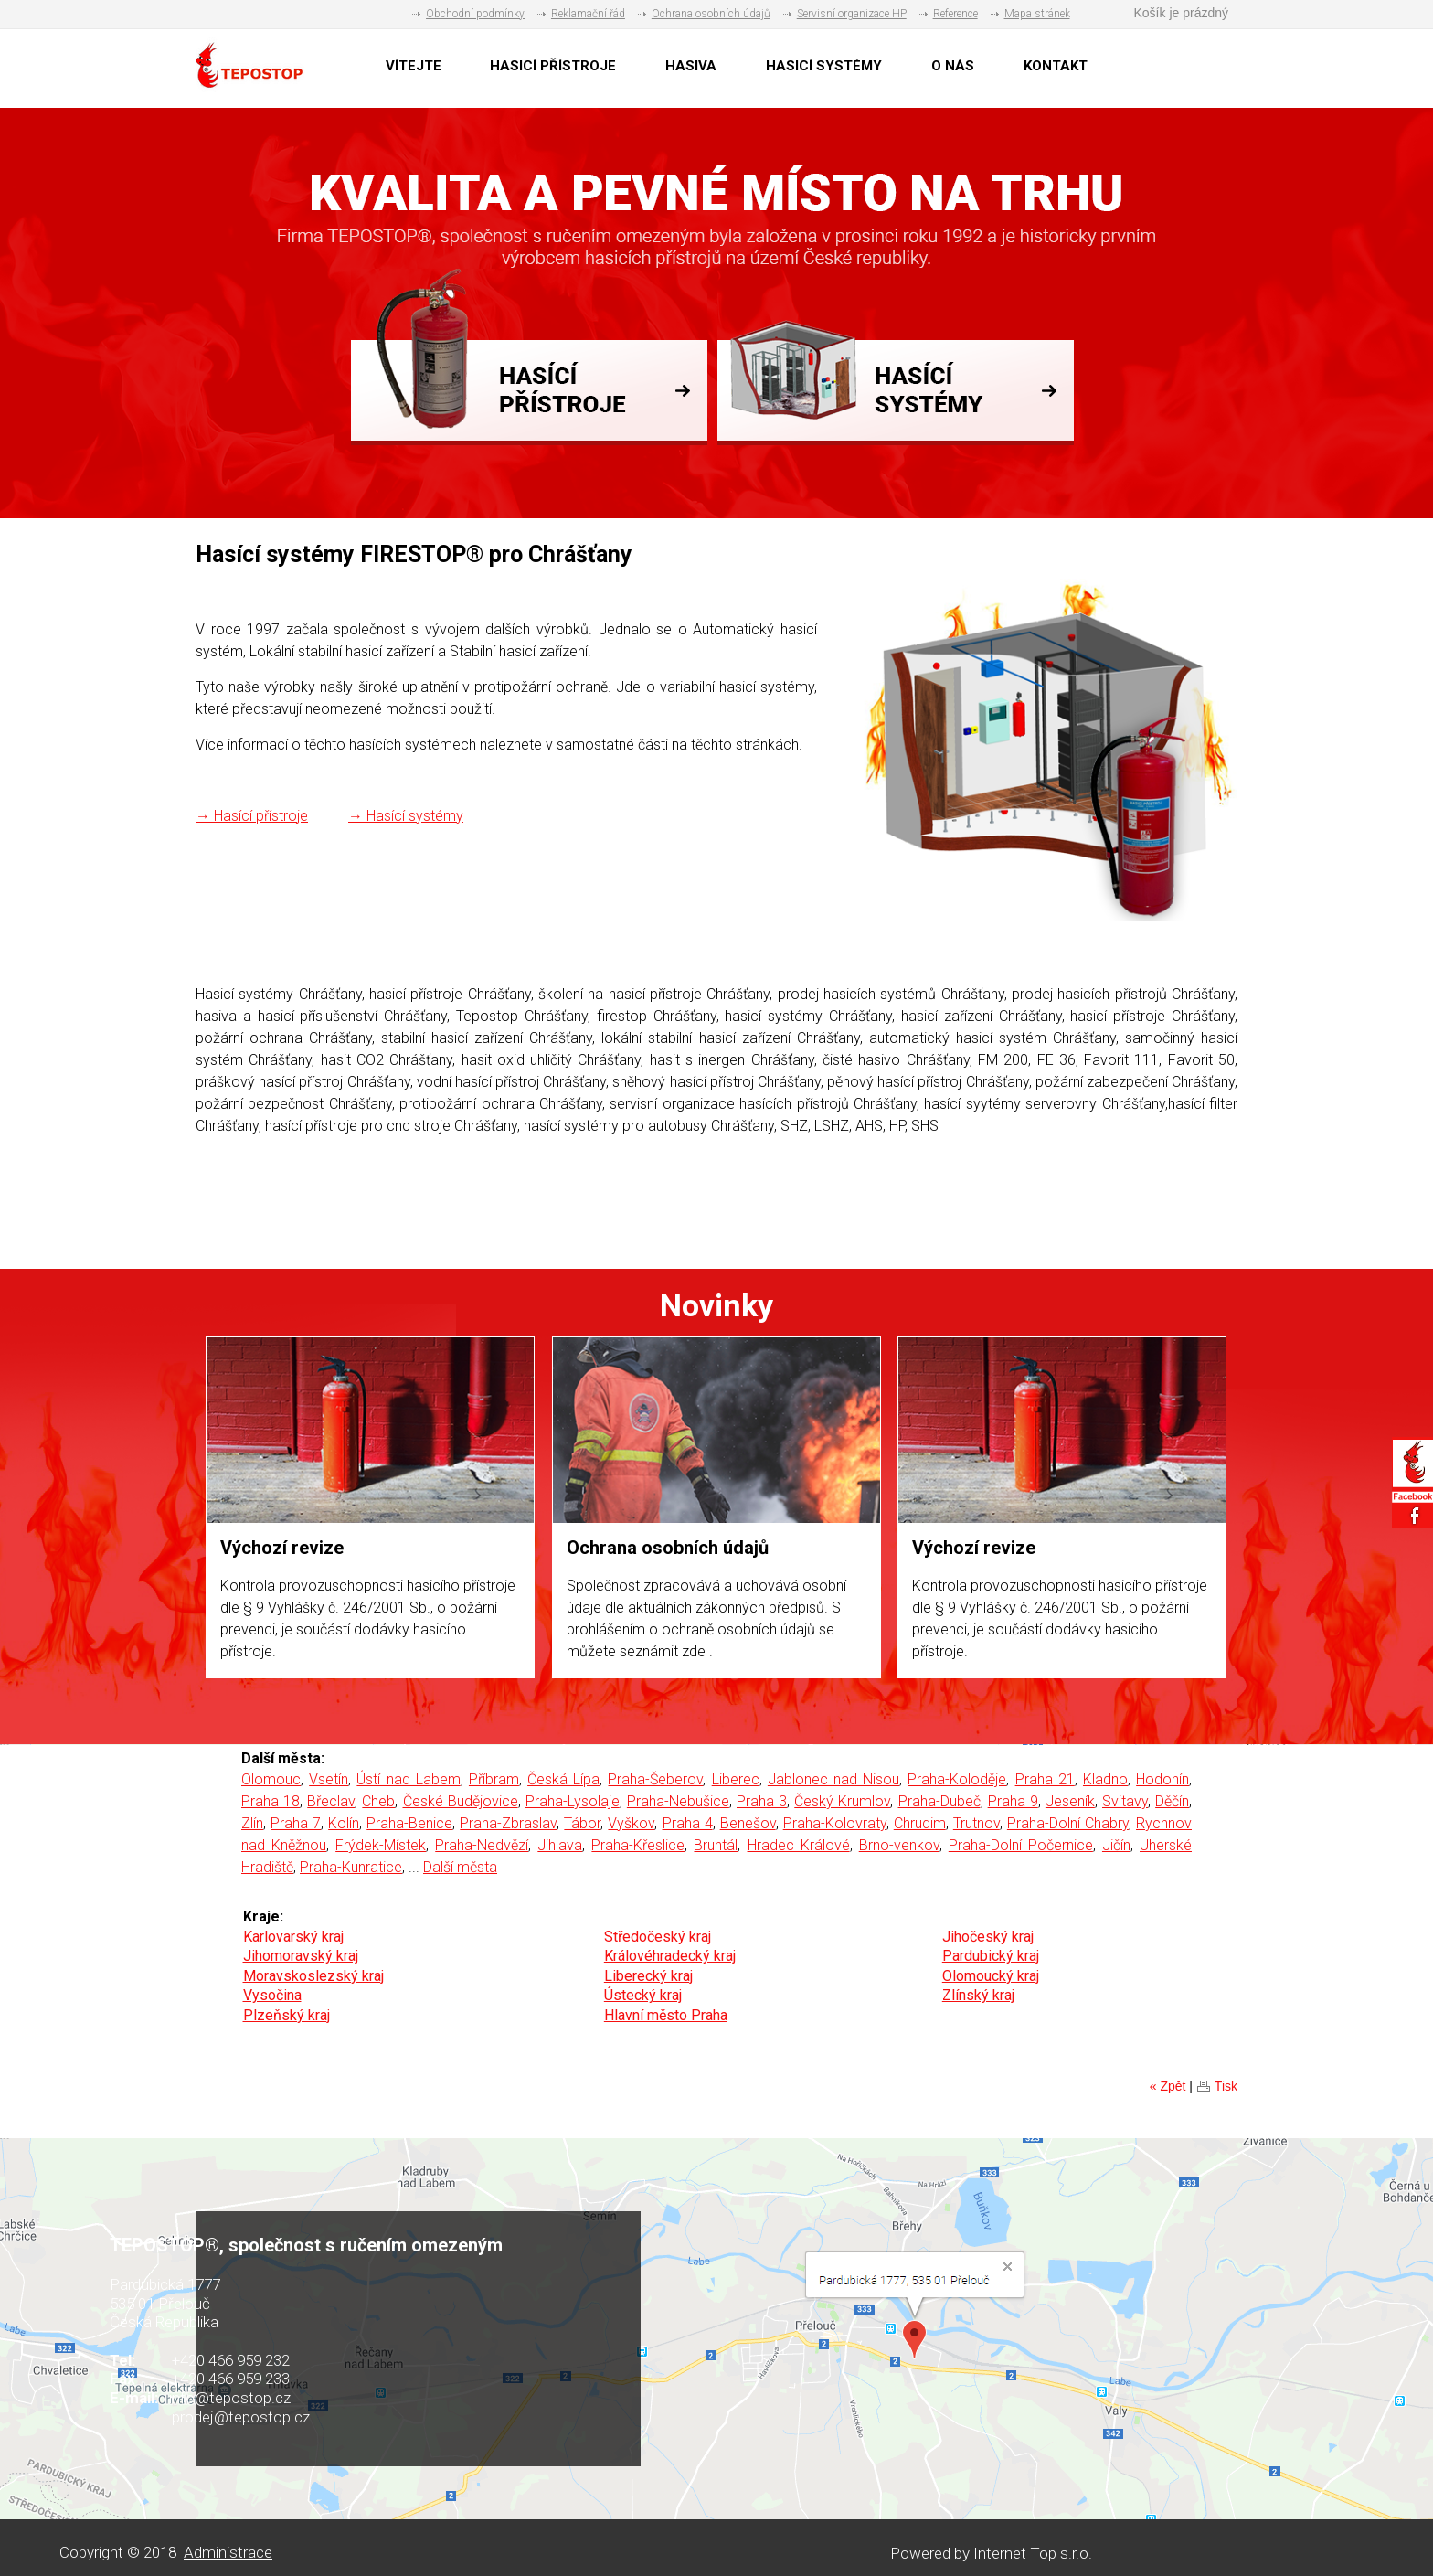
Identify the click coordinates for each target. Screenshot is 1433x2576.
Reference (955, 13)
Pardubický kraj (990, 1955)
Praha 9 (1013, 1801)
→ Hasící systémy (405, 816)
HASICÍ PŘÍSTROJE (553, 66)
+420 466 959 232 (231, 2360)
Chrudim (920, 1823)
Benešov (748, 1823)
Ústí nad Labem (408, 1779)
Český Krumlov (842, 1801)
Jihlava (559, 1845)
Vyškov (631, 1823)
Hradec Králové (799, 1845)
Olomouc (271, 1779)
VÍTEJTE (413, 66)
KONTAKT (1056, 66)
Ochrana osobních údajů (711, 13)
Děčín (1172, 1801)
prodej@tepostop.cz (241, 2417)
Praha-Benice (409, 1823)
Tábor (582, 1823)
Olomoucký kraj (990, 1976)
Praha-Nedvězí (481, 1845)
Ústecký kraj (643, 1995)
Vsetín (328, 1779)
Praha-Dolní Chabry (1068, 1823)
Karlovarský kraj (293, 1936)
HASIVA (690, 66)
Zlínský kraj (978, 1995)
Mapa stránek (1037, 13)
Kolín (343, 1823)
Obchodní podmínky (475, 13)
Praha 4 (688, 1823)
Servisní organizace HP (852, 13)
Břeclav (331, 1801)
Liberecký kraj (648, 1976)
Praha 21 (1045, 1779)
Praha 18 (270, 1801)
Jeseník (1070, 1801)
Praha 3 (762, 1801)
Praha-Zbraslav (508, 1823)
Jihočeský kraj (988, 1936)
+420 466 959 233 (231, 2378)
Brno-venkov (899, 1845)
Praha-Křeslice (638, 1845)
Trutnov (976, 1823)
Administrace (228, 2552)
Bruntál (716, 1845)
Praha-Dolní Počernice (1021, 1845)
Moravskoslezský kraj (313, 1976)
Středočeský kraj (657, 1936)
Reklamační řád (588, 13)
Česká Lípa (563, 1779)
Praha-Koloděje (957, 1779)
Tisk (1226, 2086)
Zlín (252, 1823)
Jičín (1116, 1845)
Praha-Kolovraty (834, 1823)
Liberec (735, 1779)
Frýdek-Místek (380, 1845)
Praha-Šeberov (655, 1779)
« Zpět (1168, 2086)
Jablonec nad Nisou (833, 1779)
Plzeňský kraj (286, 2015)
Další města (460, 1867)
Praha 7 (296, 1823)
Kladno (1105, 1779)
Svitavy (1125, 1801)
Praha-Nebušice (678, 1801)
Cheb (378, 1801)
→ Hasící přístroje (252, 816)
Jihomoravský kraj (300, 1955)
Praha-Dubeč (939, 1801)
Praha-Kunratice (351, 1867)
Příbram (494, 1779)
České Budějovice (460, 1801)
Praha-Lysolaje (572, 1801)
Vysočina (272, 1995)
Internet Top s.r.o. (1032, 2553)
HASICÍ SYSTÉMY (824, 66)
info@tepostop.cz (230, 2398)
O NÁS (952, 66)
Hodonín (1162, 1779)
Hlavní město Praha (665, 2015)
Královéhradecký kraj (670, 1955)
